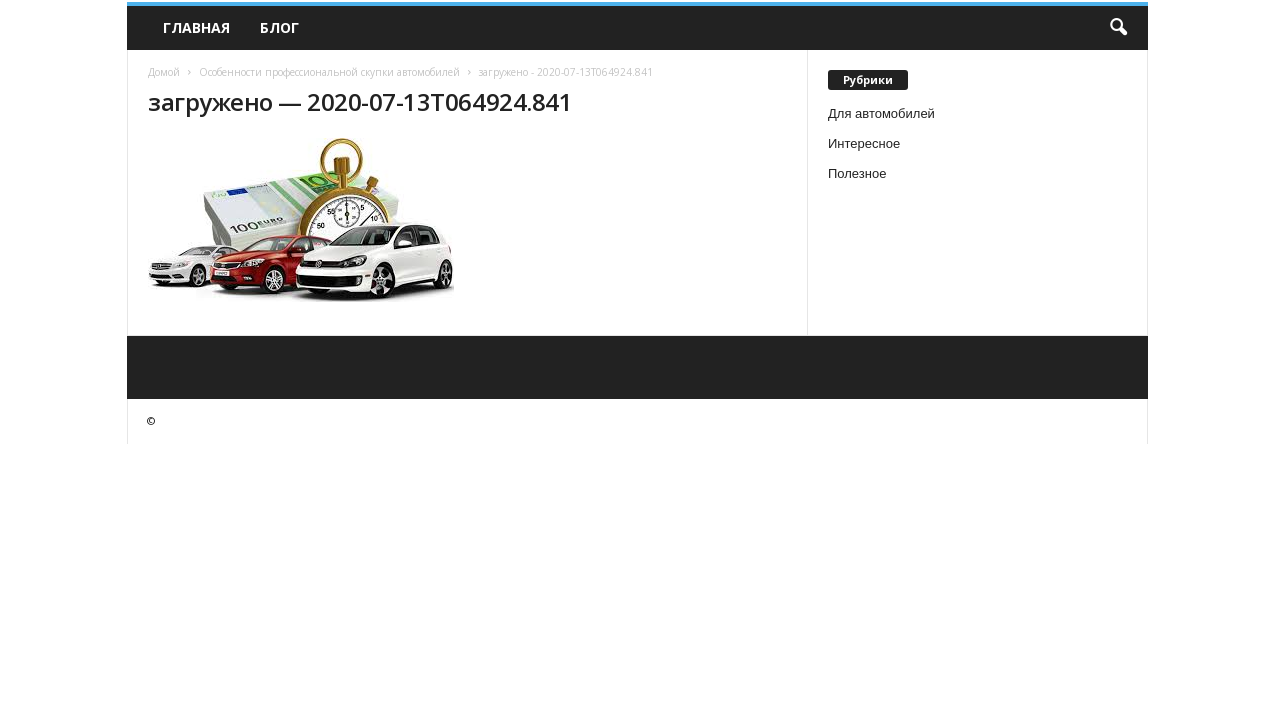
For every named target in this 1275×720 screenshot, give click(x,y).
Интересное (864, 143)
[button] (1118, 28)
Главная (196, 27)
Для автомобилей (881, 113)
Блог (279, 27)
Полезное (857, 173)
